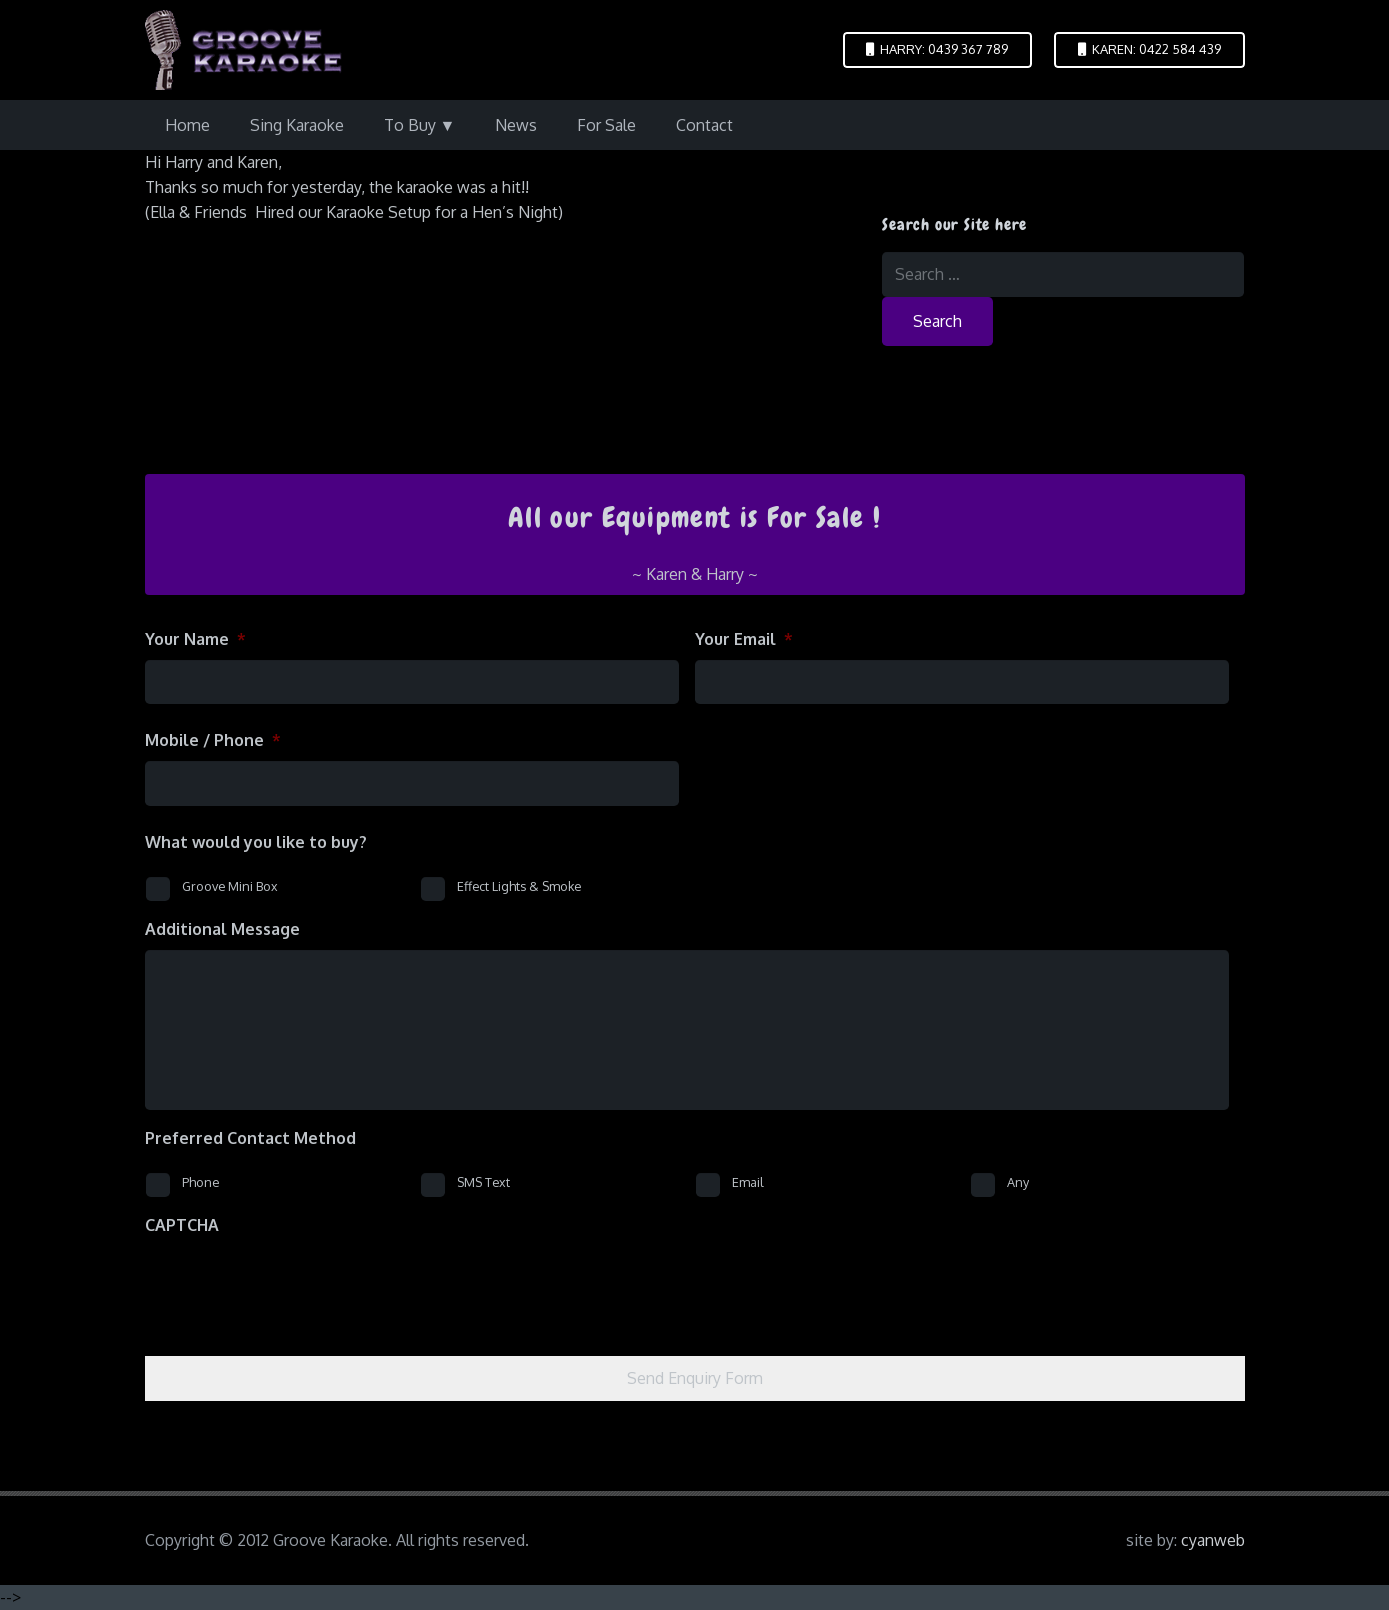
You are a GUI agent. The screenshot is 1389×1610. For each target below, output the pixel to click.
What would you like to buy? (256, 842)
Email (748, 1182)
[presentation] (297, 1285)
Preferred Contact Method (250, 1138)
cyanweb (1213, 1540)
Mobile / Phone (213, 740)
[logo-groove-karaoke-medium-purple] (244, 50)
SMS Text (483, 1182)
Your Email (744, 639)
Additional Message (222, 929)
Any (1018, 1182)
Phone (200, 1182)
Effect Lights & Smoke (519, 886)
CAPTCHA (182, 1225)
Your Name (195, 639)
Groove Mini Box (230, 886)
